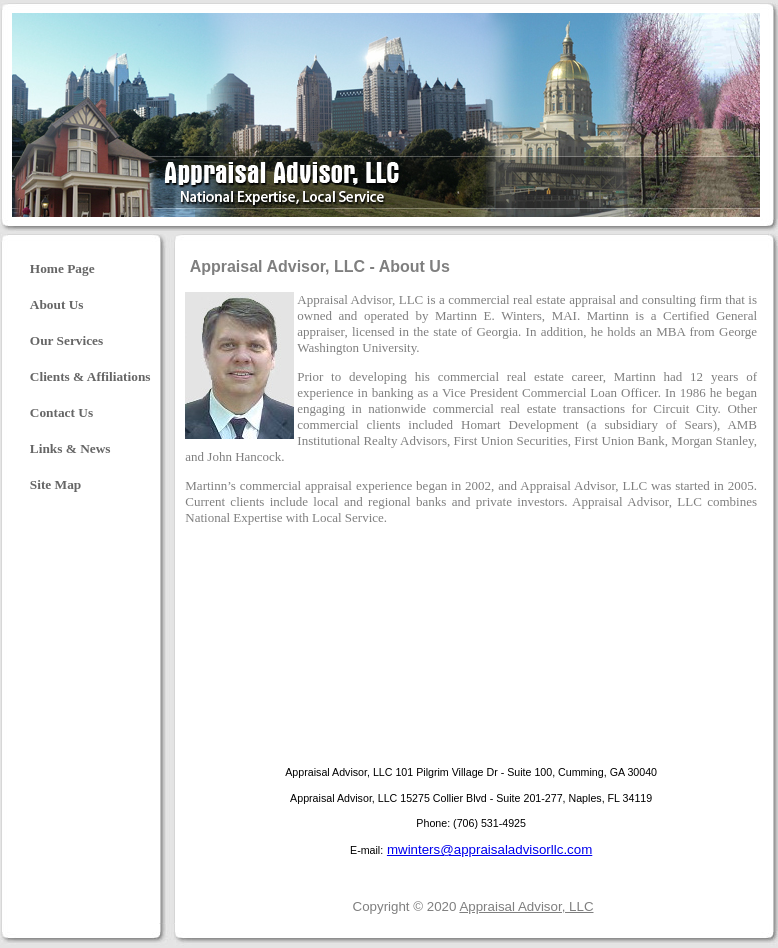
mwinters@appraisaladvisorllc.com (489, 849)
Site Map (55, 484)
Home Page (62, 268)
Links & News (70, 448)
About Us (57, 304)
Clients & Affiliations (90, 376)
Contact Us (61, 412)
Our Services (66, 340)
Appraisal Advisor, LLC (526, 906)
